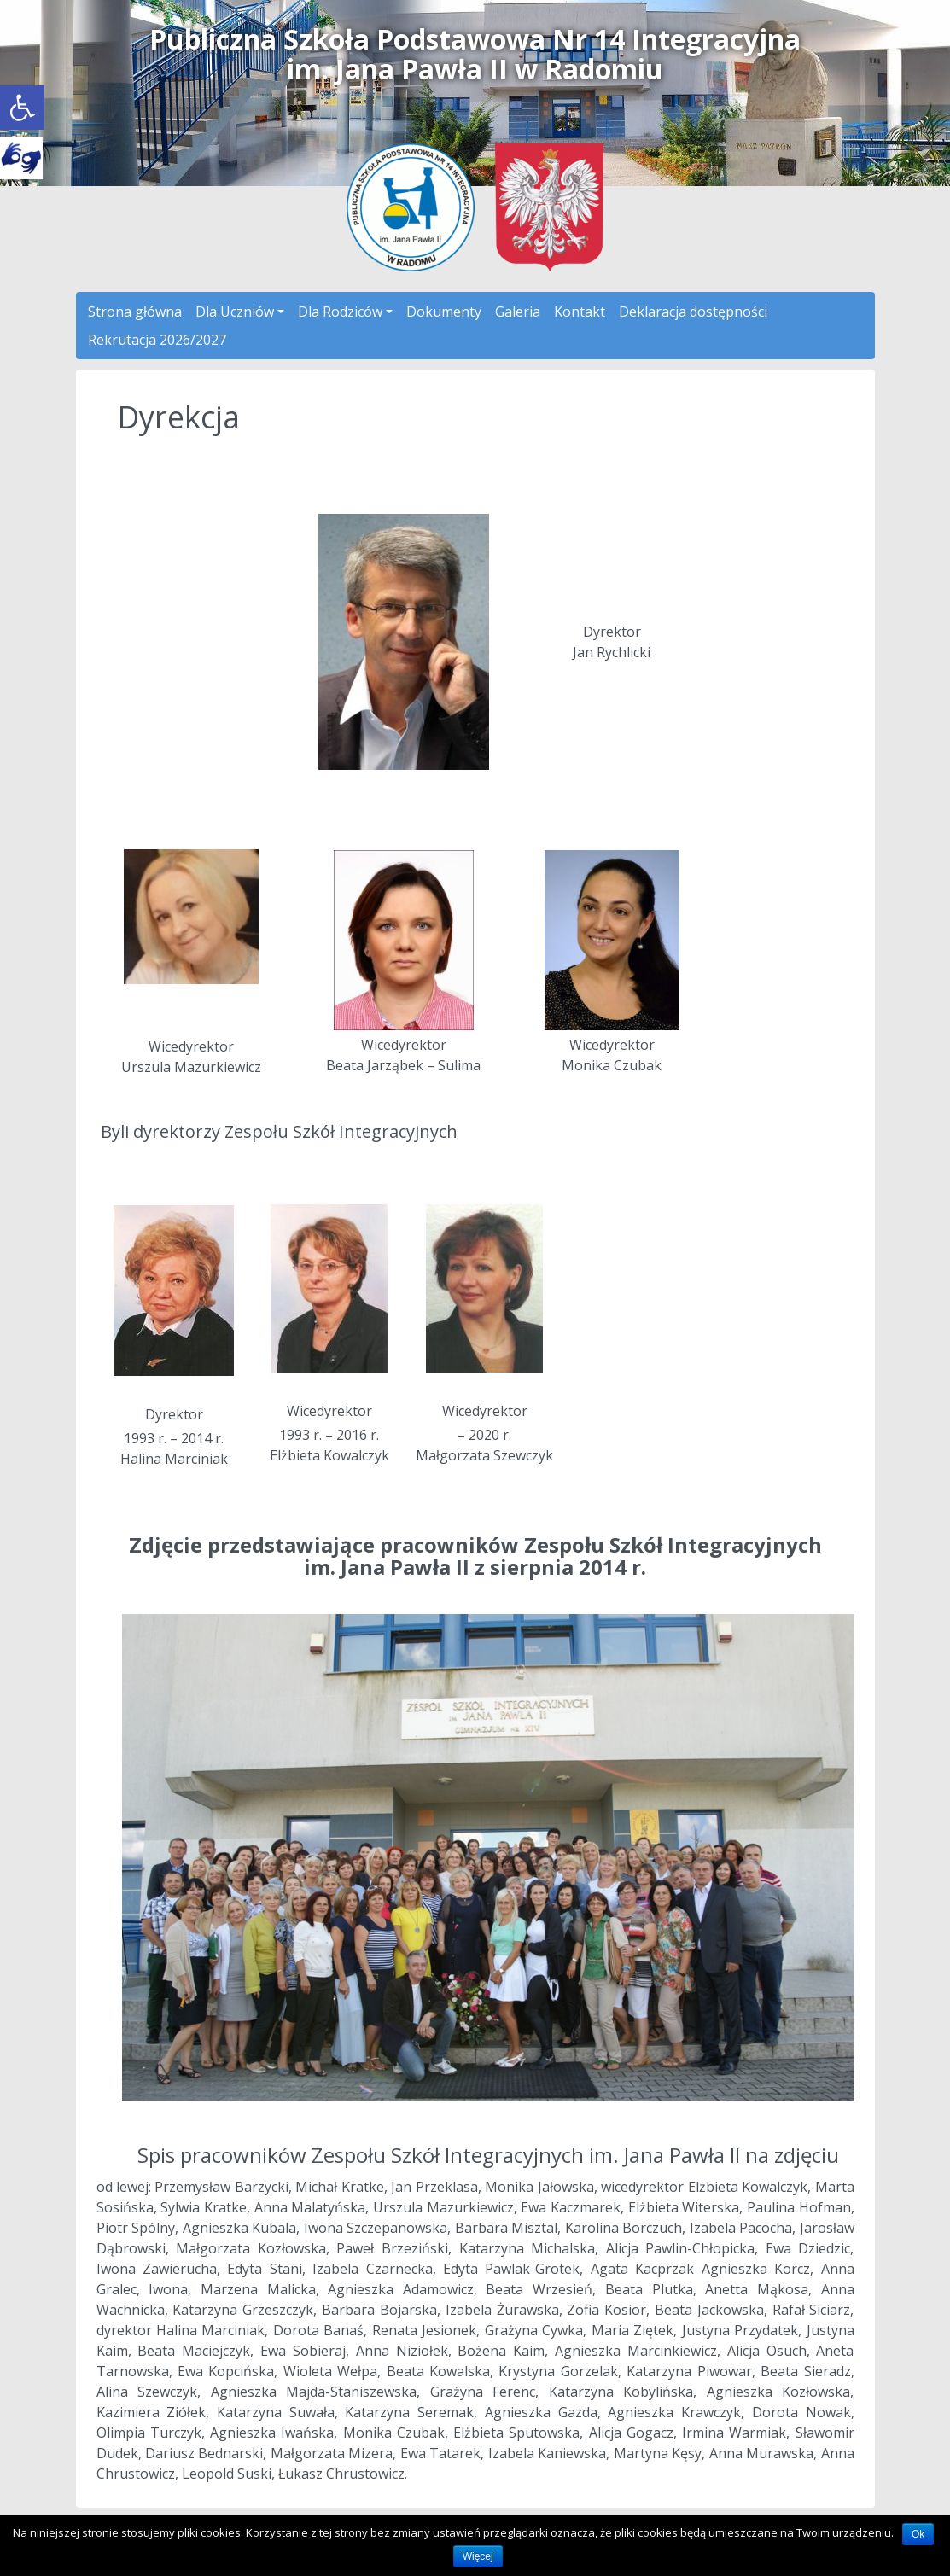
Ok (918, 2534)
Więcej (478, 2556)
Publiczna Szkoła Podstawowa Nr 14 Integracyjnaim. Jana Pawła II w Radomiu (475, 53)
